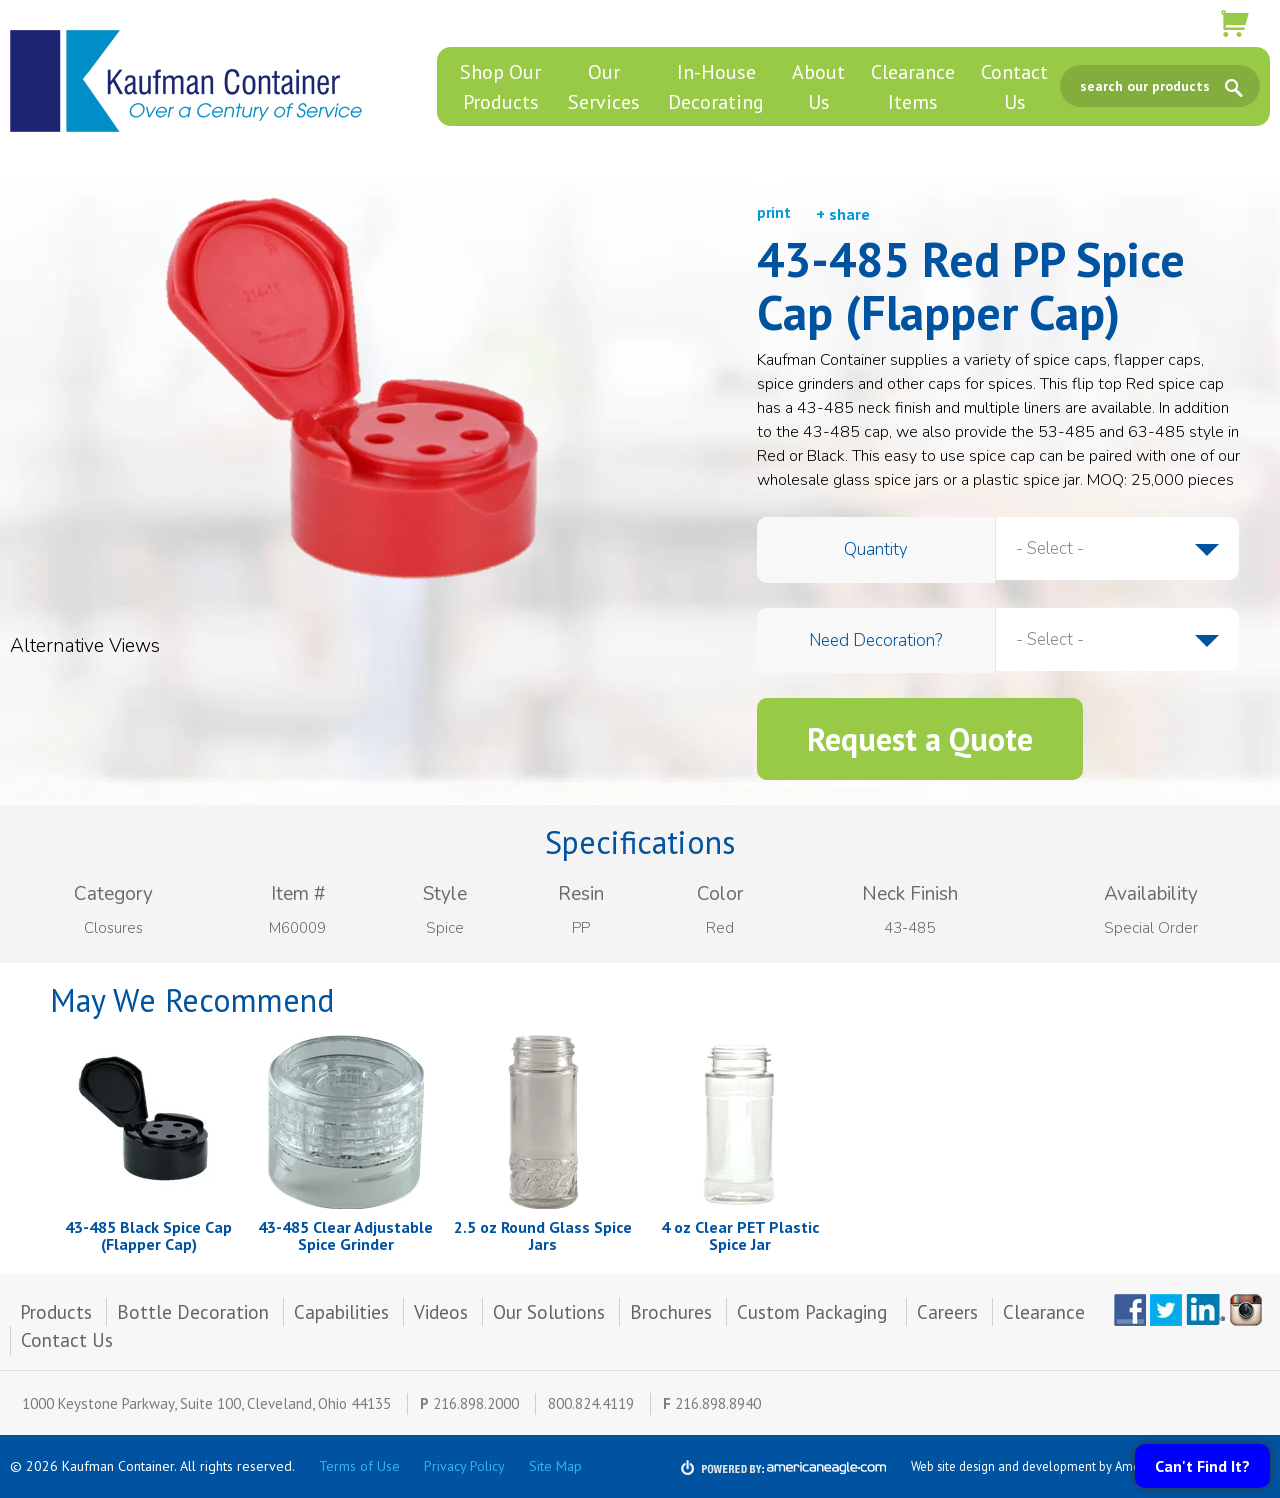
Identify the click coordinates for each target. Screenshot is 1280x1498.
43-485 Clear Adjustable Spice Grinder (345, 1236)
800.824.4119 (591, 1403)
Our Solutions (549, 1312)
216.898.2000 (476, 1403)
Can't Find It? (1202, 1466)
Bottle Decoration (193, 1312)
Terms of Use (359, 1466)
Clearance (1044, 1312)
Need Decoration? (875, 640)
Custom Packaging (814, 1312)
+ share (843, 214)
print (774, 212)
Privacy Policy (464, 1466)
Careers (947, 1312)
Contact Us (67, 1340)
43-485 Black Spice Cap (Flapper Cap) (148, 1236)
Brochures (671, 1312)
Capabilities (341, 1312)
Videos (441, 1312)
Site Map (555, 1466)
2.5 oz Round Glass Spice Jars (543, 1236)
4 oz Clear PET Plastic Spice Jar (740, 1236)
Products (56, 1312)
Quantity (876, 549)
